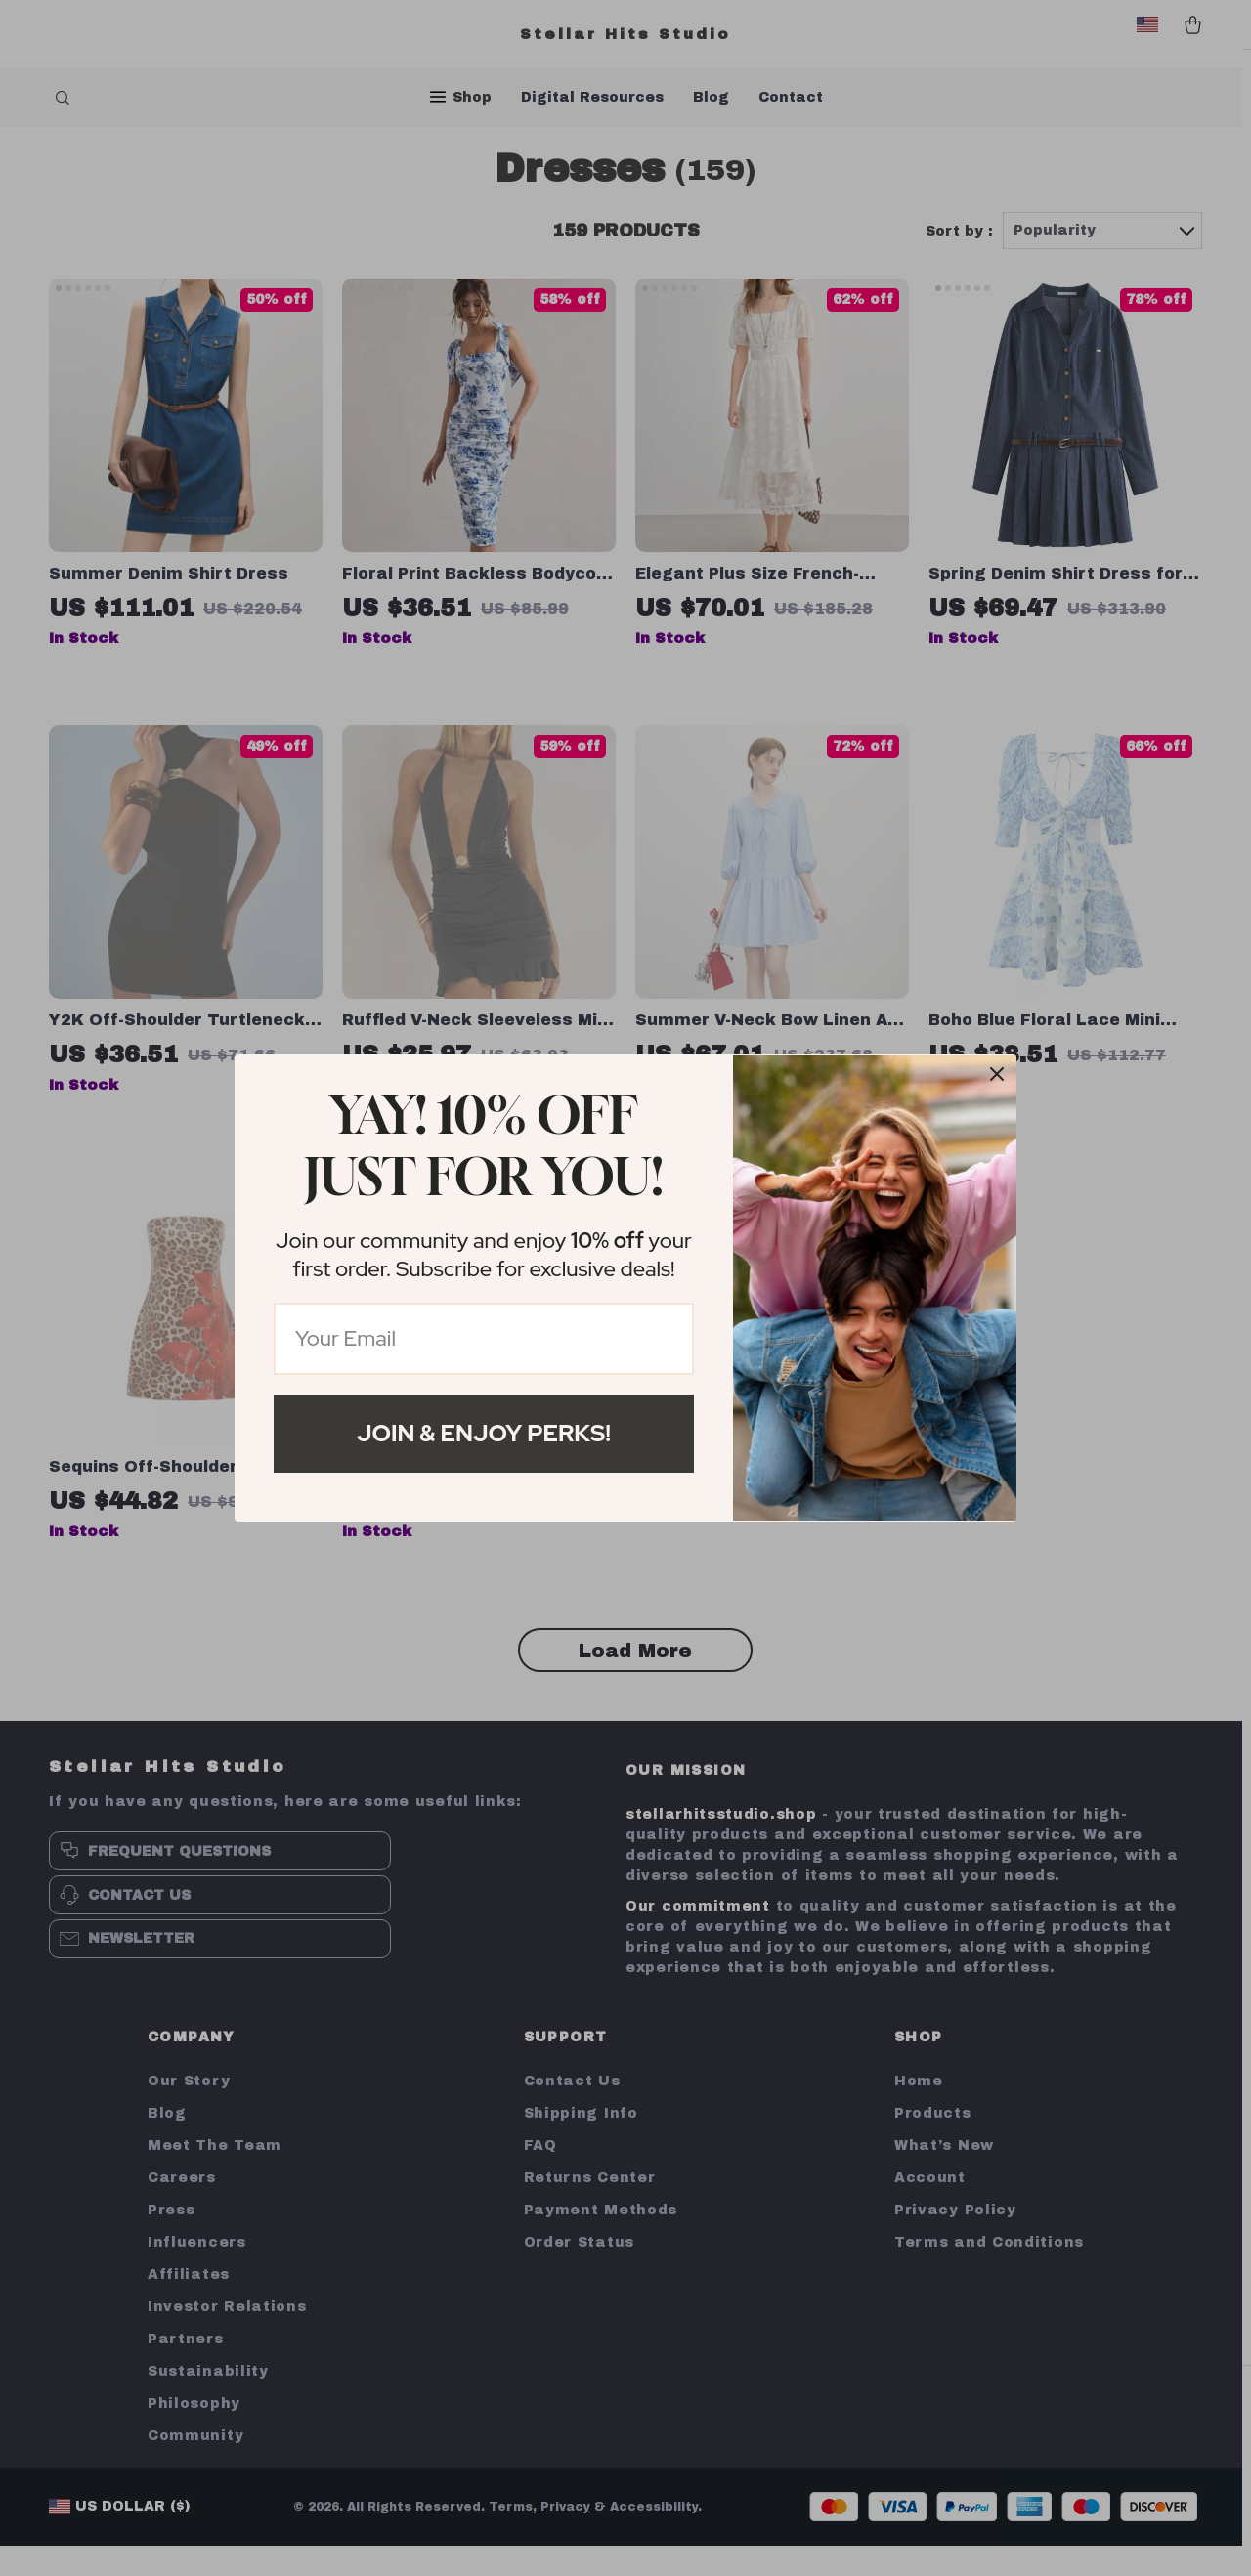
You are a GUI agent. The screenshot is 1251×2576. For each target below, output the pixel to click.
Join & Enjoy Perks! (484, 1433)
